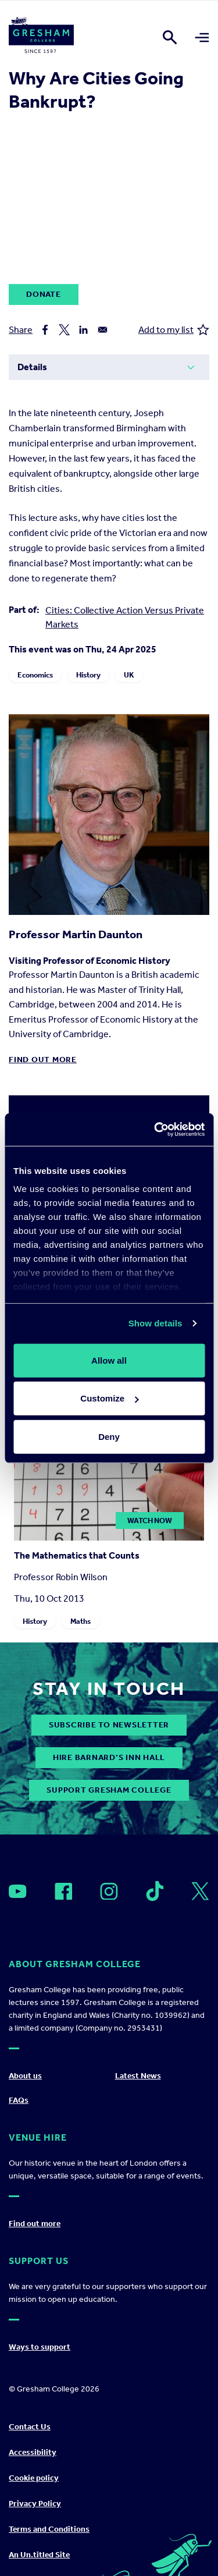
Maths (80, 1620)
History (88, 674)
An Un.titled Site (39, 2555)
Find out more (43, 1060)
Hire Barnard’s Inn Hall (109, 1757)
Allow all (109, 1360)
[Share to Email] (102, 329)
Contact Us (30, 2427)
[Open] (18, 1891)
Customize (109, 1398)
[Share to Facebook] (45, 329)
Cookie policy (34, 2478)
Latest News (138, 2076)
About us (25, 2076)
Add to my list (173, 330)
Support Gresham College (109, 1790)
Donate (43, 294)
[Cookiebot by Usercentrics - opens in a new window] (155, 1129)
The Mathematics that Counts (77, 1554)
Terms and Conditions (49, 2529)
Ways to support (39, 2347)
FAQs (18, 2100)
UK (129, 674)
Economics (35, 674)
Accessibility (32, 2452)
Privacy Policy (35, 2503)
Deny (109, 1436)
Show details (155, 1323)
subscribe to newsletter (109, 1725)
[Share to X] (64, 329)
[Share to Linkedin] (83, 329)
